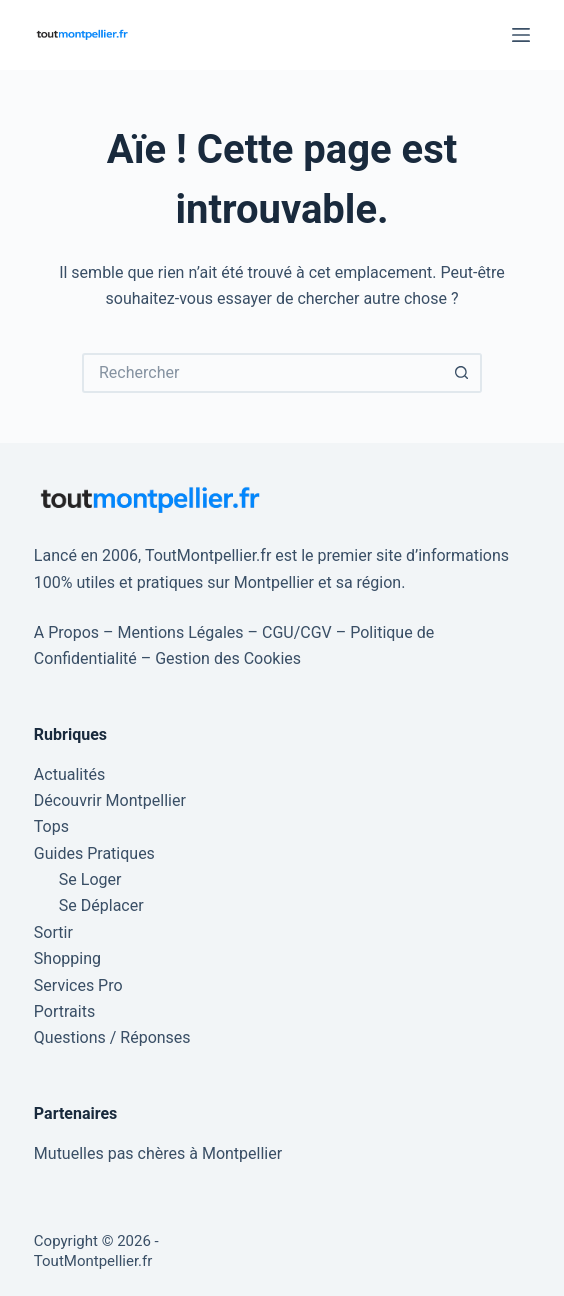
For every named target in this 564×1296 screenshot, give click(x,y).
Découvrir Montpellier (110, 800)
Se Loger (90, 879)
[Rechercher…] (262, 373)
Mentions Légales (181, 632)
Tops (51, 826)
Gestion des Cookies (228, 658)
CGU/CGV (297, 632)
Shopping (67, 958)
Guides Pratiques (94, 853)
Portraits (64, 1011)
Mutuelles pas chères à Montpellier (158, 1153)
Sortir (53, 932)
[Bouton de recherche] (462, 373)
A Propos (66, 632)
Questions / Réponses (112, 1037)
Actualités (69, 774)
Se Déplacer (101, 905)
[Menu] (521, 35)
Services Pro (78, 985)
